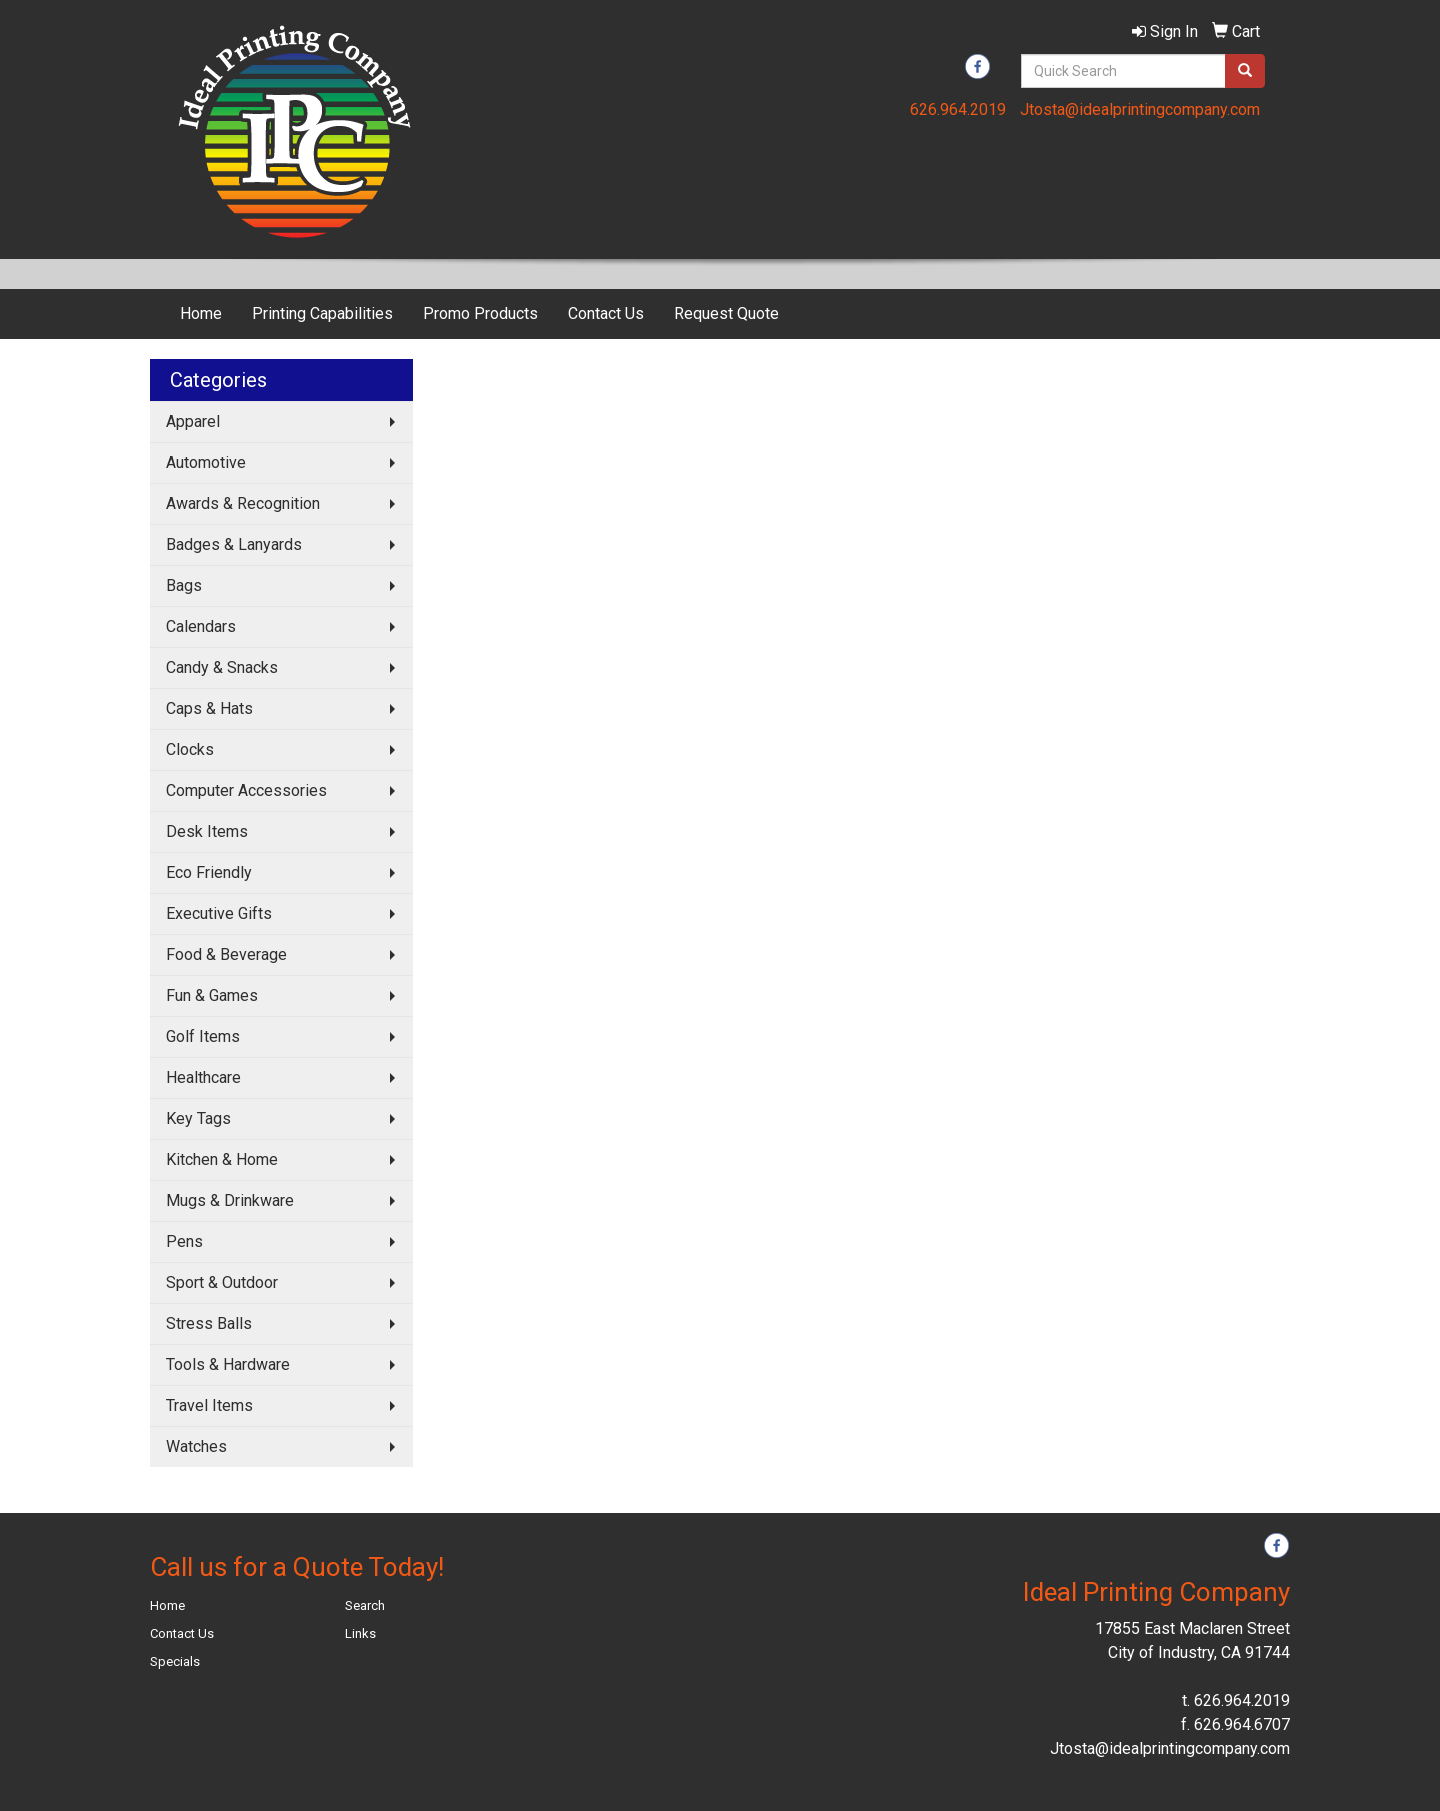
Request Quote (726, 313)
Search (365, 1605)
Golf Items (203, 1036)
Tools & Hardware (228, 1364)
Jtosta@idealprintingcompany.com (1140, 109)
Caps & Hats (209, 708)
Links (360, 1633)
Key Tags (198, 1118)
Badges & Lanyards (234, 544)
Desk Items (207, 831)
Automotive (206, 462)
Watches (196, 1446)
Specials (175, 1661)
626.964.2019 (958, 109)
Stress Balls (209, 1323)
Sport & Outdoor (222, 1282)
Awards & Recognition (243, 503)
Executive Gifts (219, 913)
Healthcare (203, 1077)
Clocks (190, 749)
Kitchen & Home (222, 1159)
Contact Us (606, 313)
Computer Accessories (246, 790)
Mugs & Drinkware (230, 1200)
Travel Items (209, 1405)
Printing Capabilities (322, 313)
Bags (184, 585)
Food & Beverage (226, 954)
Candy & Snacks (222, 667)
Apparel (193, 421)
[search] (1245, 71)
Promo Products (480, 313)
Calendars (201, 626)
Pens (184, 1241)
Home (201, 313)
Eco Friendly (209, 872)
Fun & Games (212, 995)
